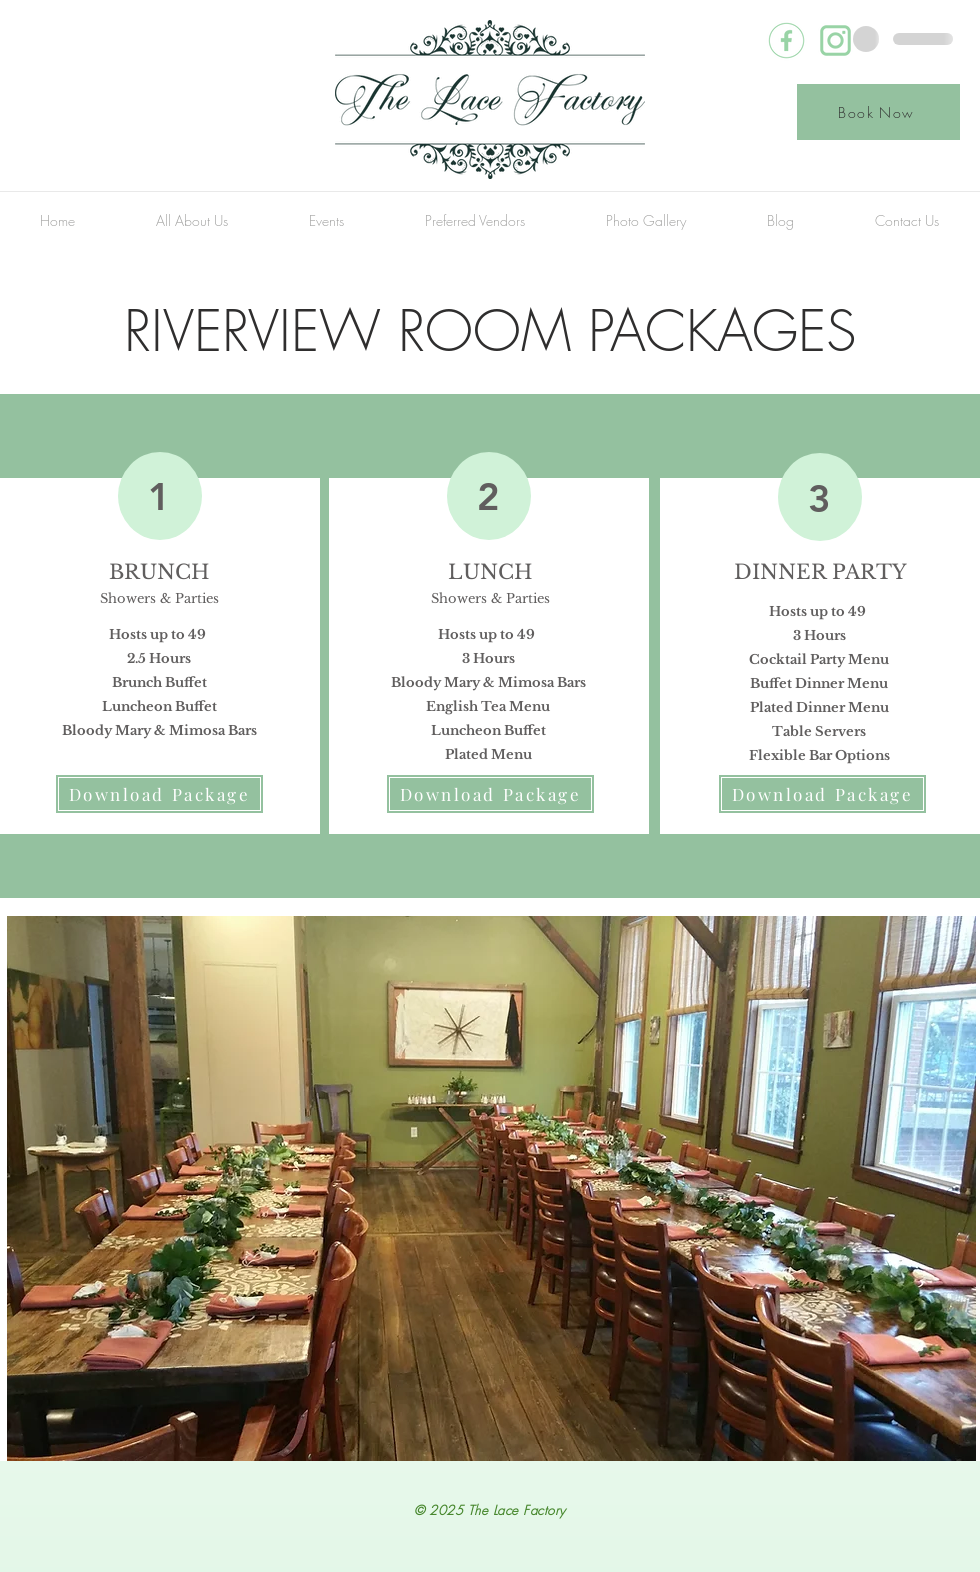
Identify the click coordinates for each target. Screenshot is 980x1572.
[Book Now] (878, 112)
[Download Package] (159, 794)
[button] (191, 221)
